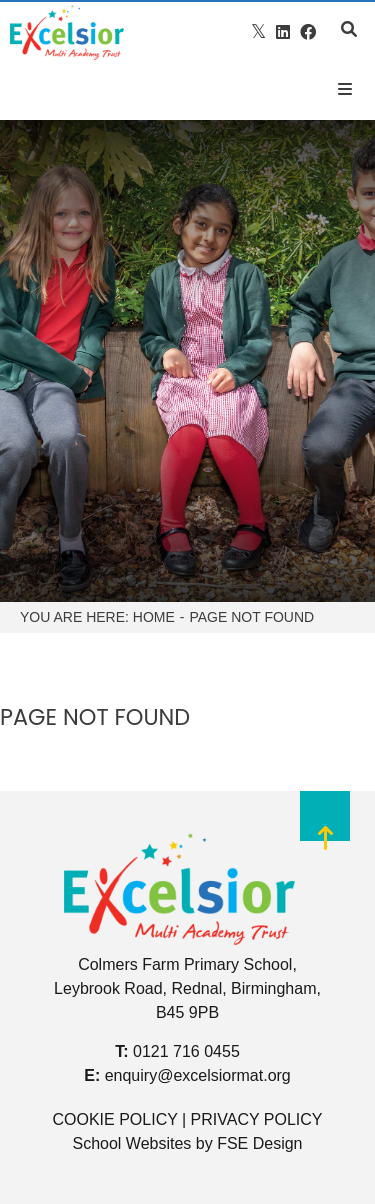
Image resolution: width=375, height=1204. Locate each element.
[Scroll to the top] (325, 833)
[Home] (67, 32)
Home (154, 617)
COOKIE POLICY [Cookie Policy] (114, 1119)
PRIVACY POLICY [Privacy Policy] (257, 1119)
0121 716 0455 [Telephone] (186, 1051)
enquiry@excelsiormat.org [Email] (198, 1075)
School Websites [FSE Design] (131, 1143)
